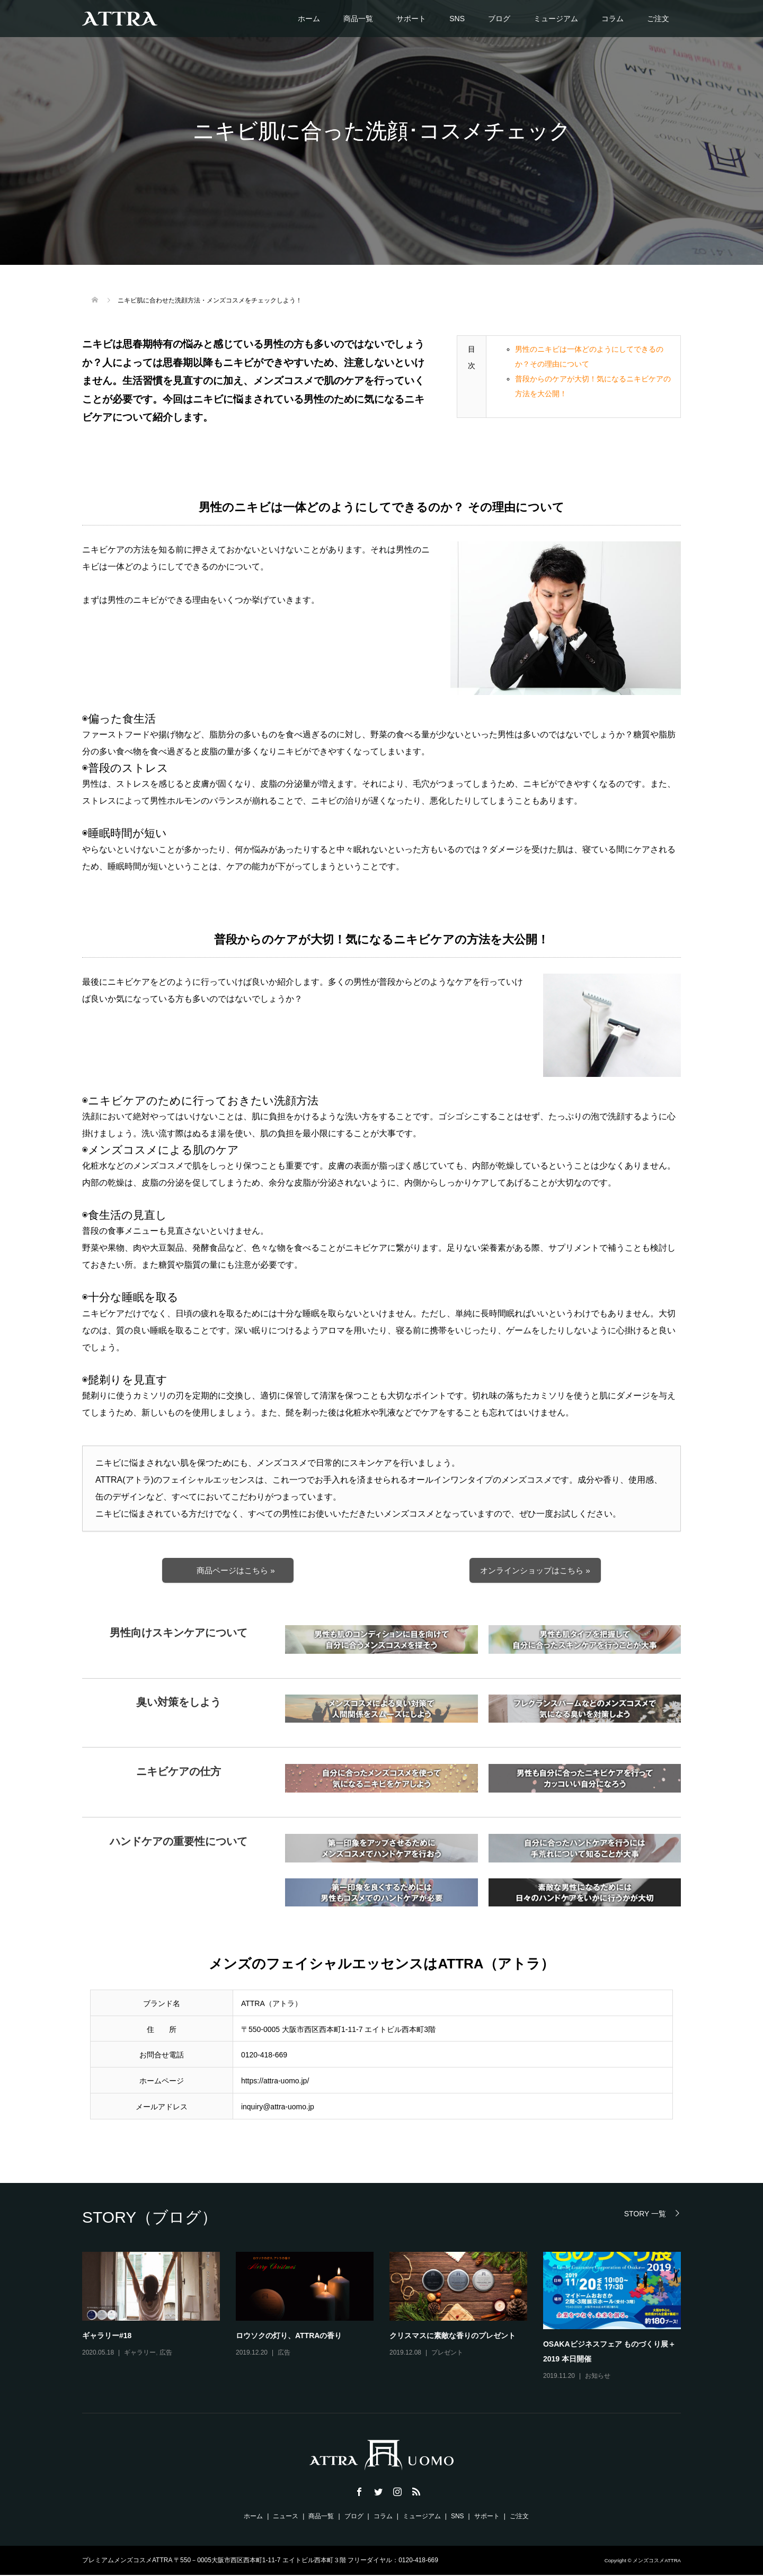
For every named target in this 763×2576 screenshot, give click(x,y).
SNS (457, 18)
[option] (389, 2318)
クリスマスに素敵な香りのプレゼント (452, 2336)
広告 (165, 2353)
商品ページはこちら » (236, 1570)
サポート (411, 18)
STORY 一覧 (645, 2214)
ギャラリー (140, 2353)
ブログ (499, 18)
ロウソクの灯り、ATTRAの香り (289, 2336)
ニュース (285, 2517)
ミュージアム (556, 18)
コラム (612, 18)
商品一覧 (358, 18)
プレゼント (447, 2353)
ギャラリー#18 (106, 2336)
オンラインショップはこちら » (534, 1570)
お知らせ (597, 2377)
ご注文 (658, 18)
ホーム (309, 18)
